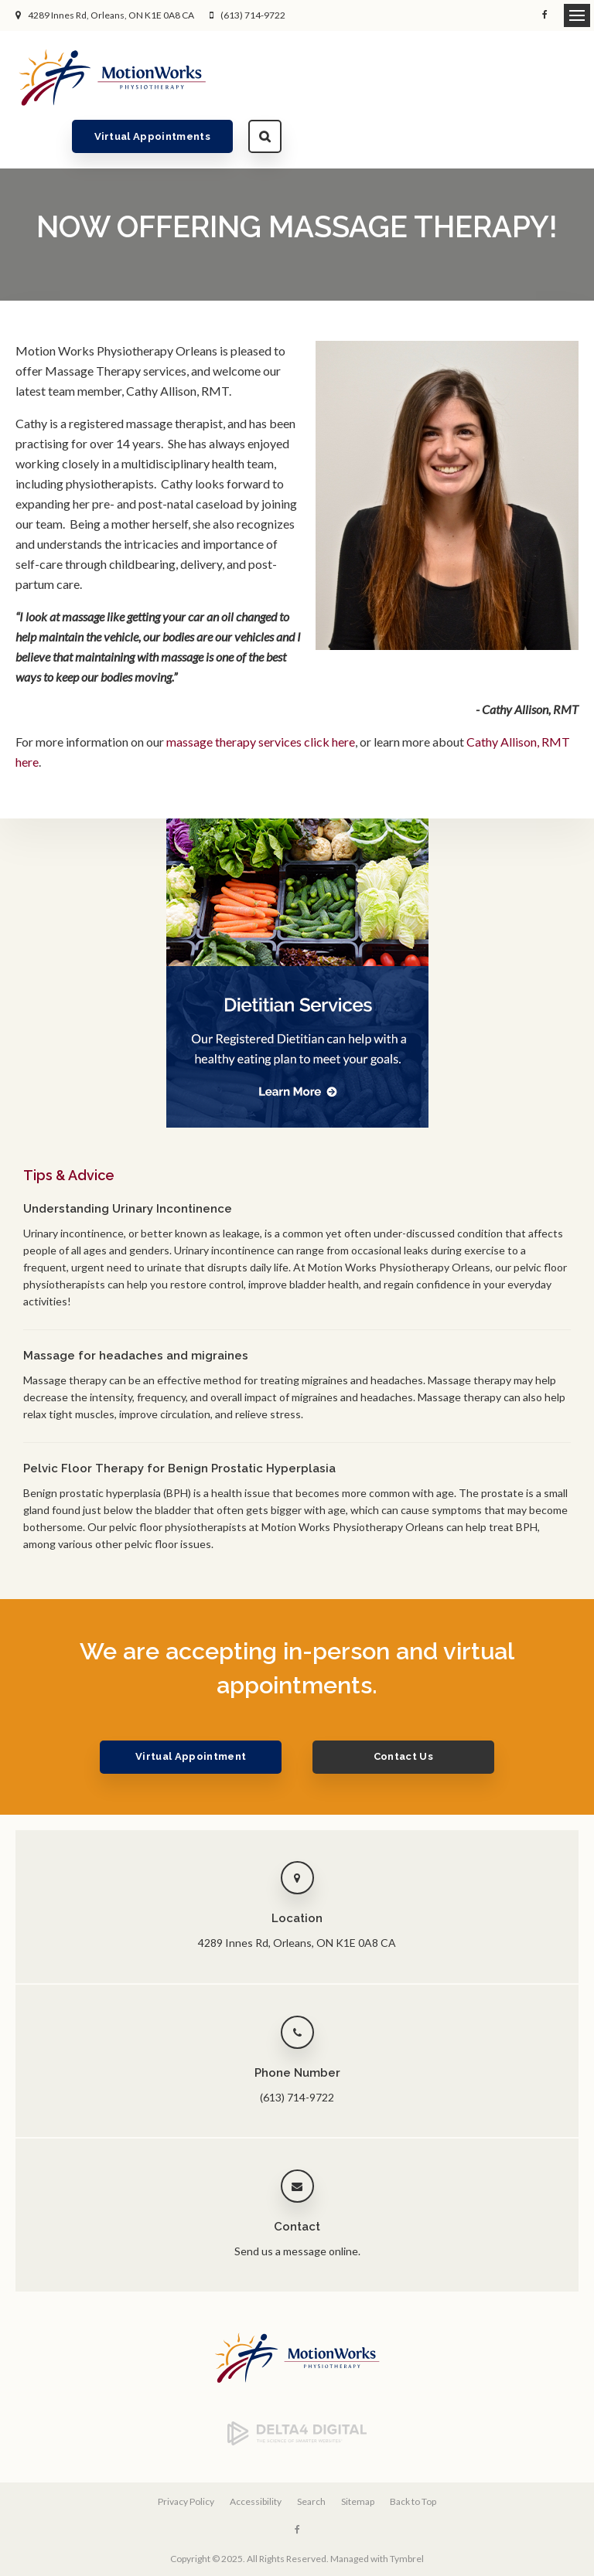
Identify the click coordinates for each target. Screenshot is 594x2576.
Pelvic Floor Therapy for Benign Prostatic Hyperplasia (179, 1424)
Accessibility (256, 2456)
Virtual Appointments (449, 77)
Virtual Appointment (190, 1712)
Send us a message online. (297, 2207)
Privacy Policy (186, 2456)
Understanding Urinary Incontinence (127, 1165)
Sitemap (357, 2456)
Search (562, 77)
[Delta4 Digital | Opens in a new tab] (297, 2397)
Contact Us (403, 1712)
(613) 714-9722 (252, 15)
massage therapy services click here (260, 697)
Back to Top (413, 2456)
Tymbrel (407, 2514)
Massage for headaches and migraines (135, 1312)
